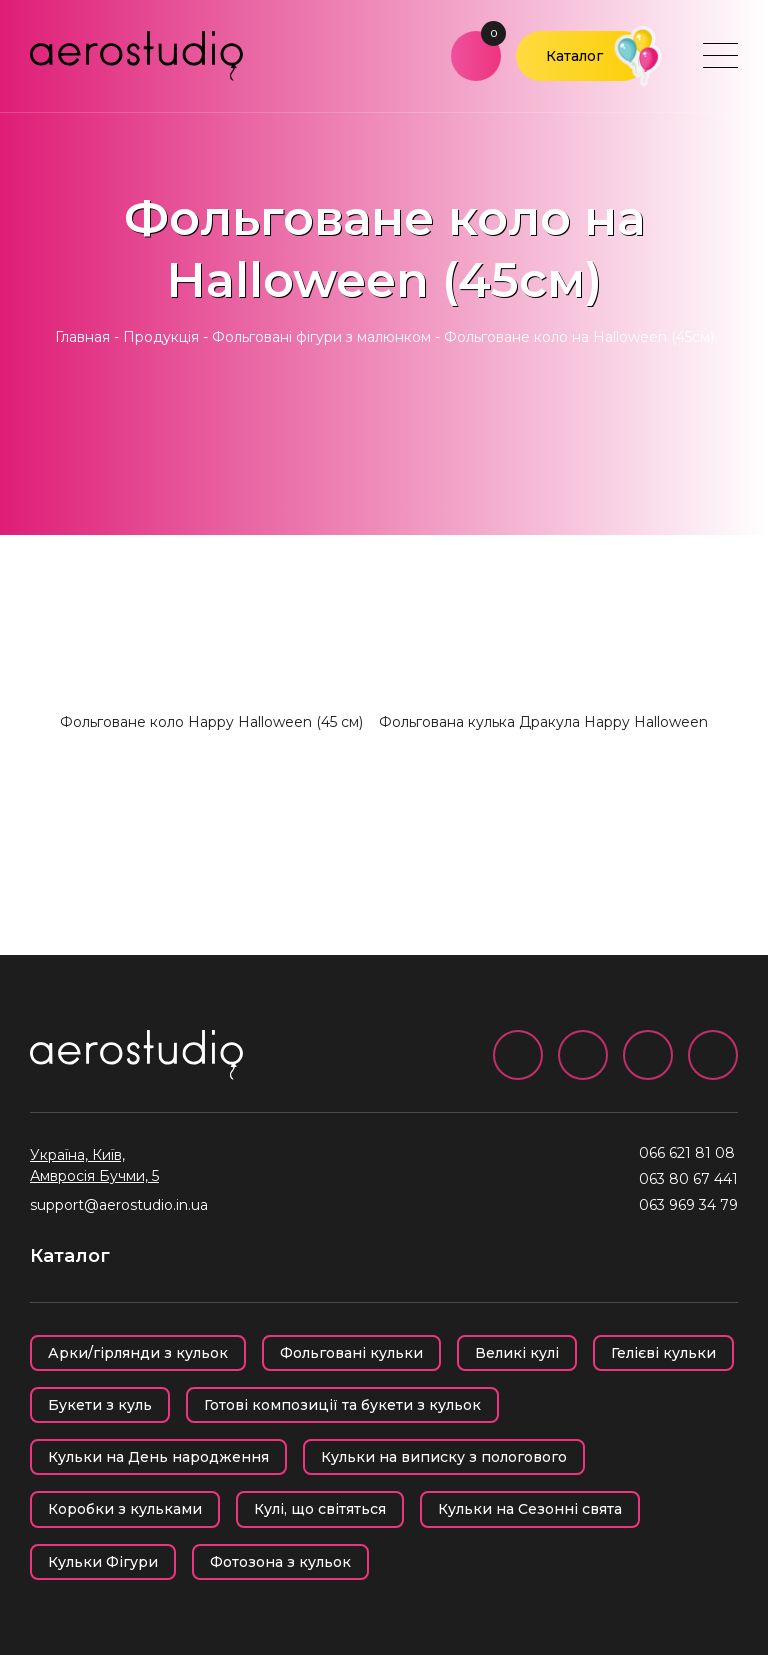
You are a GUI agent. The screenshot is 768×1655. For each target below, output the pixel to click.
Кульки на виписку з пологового (444, 1457)
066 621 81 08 (687, 1153)
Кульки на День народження (158, 1457)
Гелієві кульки (663, 1353)
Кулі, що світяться (320, 1509)
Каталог (574, 56)
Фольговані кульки (351, 1353)
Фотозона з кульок (280, 1562)
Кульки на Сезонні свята (530, 1509)
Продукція (161, 337)
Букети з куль (100, 1405)
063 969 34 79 (688, 1205)
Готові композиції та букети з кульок (342, 1405)
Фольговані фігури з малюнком (321, 337)
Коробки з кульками (125, 1509)
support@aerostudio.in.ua (119, 1205)
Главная (82, 337)
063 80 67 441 (688, 1179)
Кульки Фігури (103, 1562)
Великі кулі (517, 1353)
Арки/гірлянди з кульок (138, 1353)
